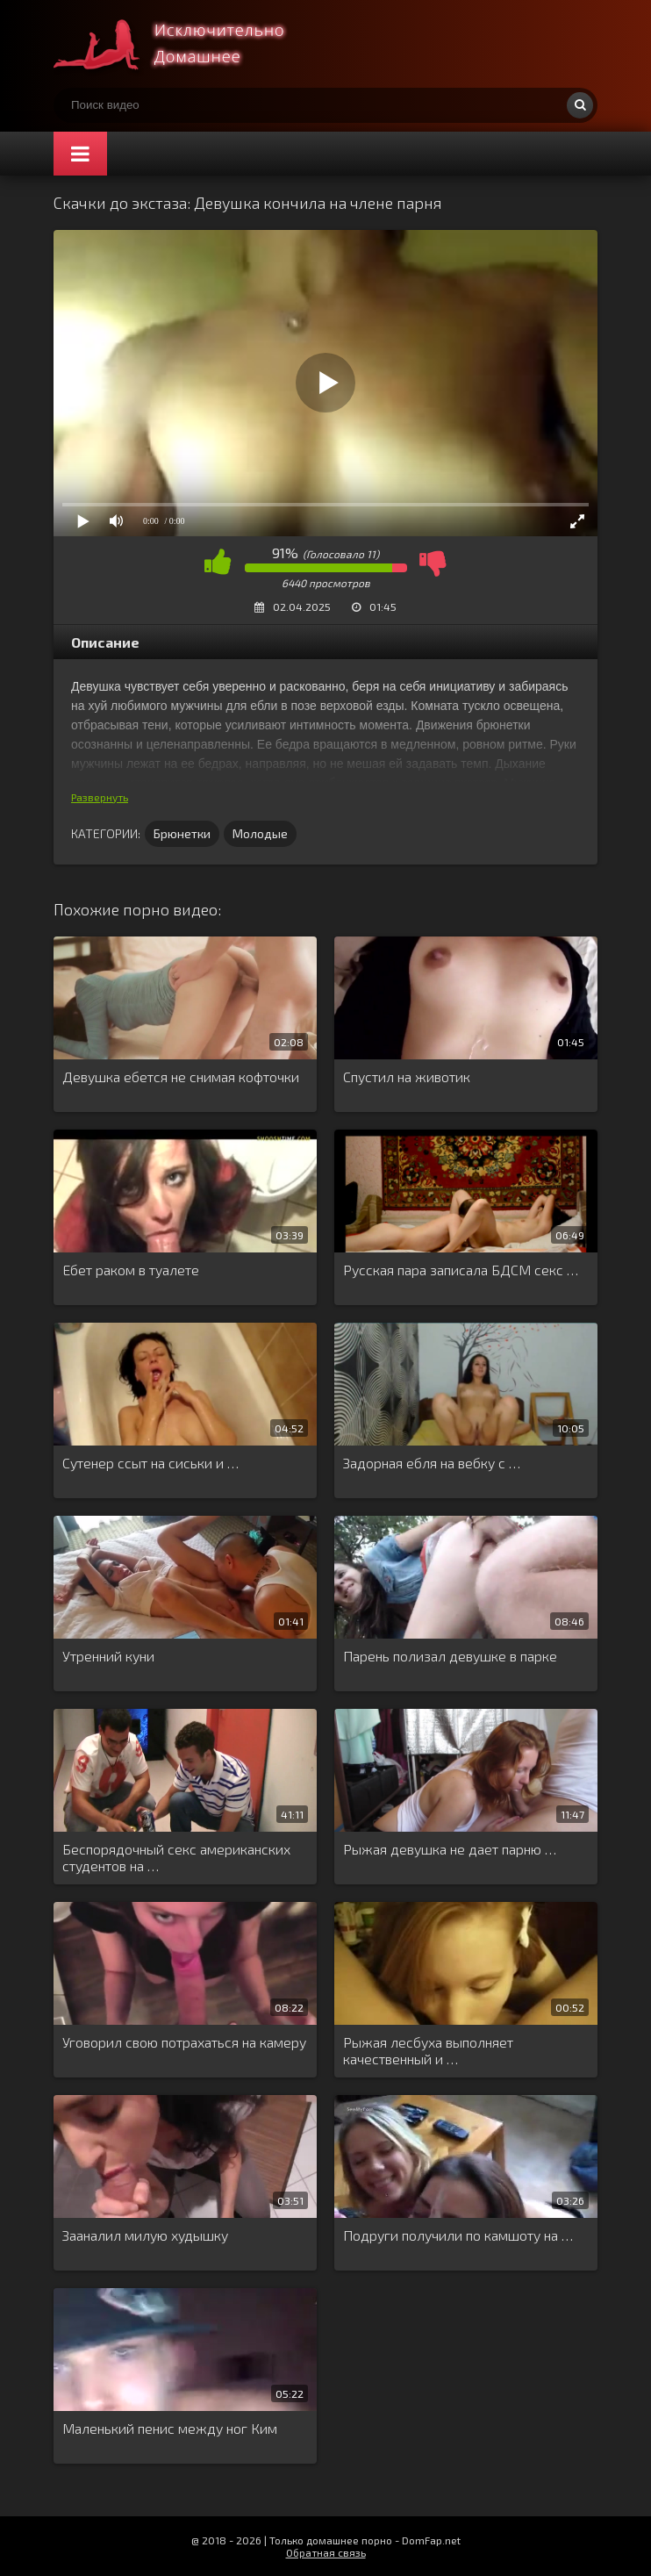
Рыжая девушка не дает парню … (449, 1849)
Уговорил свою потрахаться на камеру (184, 2042)
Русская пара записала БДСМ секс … (460, 1269)
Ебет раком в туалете (130, 1269)
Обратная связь (326, 2552)
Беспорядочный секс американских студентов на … (176, 1857)
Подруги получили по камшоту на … (458, 2235)
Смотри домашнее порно (185, 44)
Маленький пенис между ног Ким (169, 2428)
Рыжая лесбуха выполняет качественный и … (428, 2050)
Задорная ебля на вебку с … (431, 1462)
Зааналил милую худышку (145, 2235)
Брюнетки (182, 833)
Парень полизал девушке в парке (450, 1655)
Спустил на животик (406, 1076)
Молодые (260, 833)
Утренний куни (108, 1655)
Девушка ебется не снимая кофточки (180, 1076)
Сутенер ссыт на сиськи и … (150, 1462)
